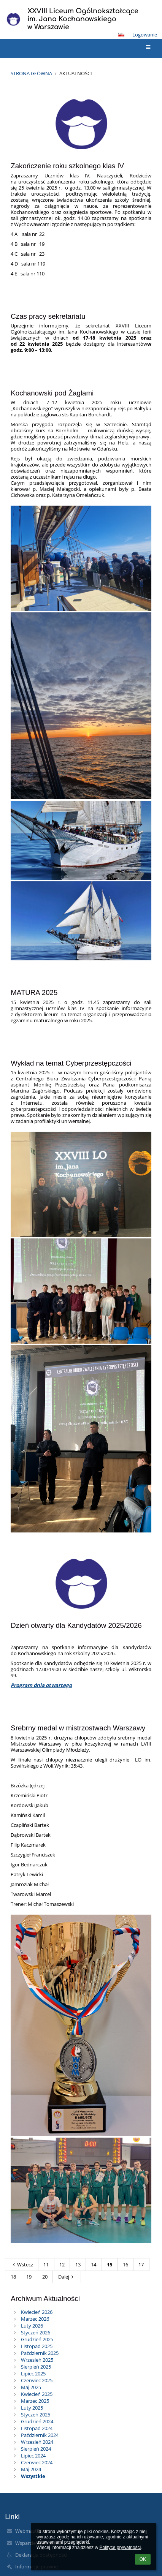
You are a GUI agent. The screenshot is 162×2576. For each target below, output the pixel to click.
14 (93, 2264)
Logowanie (144, 34)
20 (45, 2276)
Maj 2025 (31, 2387)
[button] (121, 34)
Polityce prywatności (120, 2547)
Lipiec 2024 (33, 2455)
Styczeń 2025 (35, 2414)
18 (13, 2276)
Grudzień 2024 (37, 2421)
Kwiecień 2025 (36, 2394)
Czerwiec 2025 (36, 2380)
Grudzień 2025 (37, 2339)
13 (78, 2264)
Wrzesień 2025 (37, 2359)
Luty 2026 (32, 2325)
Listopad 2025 (36, 2346)
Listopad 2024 (36, 2428)
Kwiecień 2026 (36, 2312)
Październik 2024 (40, 2435)
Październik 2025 (40, 2353)
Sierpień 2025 (36, 2366)
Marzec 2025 (35, 2400)
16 (125, 2264)
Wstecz (22, 2264)
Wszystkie (33, 2476)
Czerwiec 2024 (36, 2462)
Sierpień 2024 (36, 2448)
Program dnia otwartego (41, 1685)
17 (141, 2264)
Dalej (67, 2276)
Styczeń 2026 (35, 2332)
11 (46, 2264)
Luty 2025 (32, 2407)
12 (62, 2264)
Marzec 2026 (35, 2318)
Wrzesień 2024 (37, 2441)
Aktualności (75, 73)
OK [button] (143, 2559)
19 (29, 2276)
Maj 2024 (31, 2469)
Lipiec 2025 (33, 2373)
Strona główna (31, 73)
